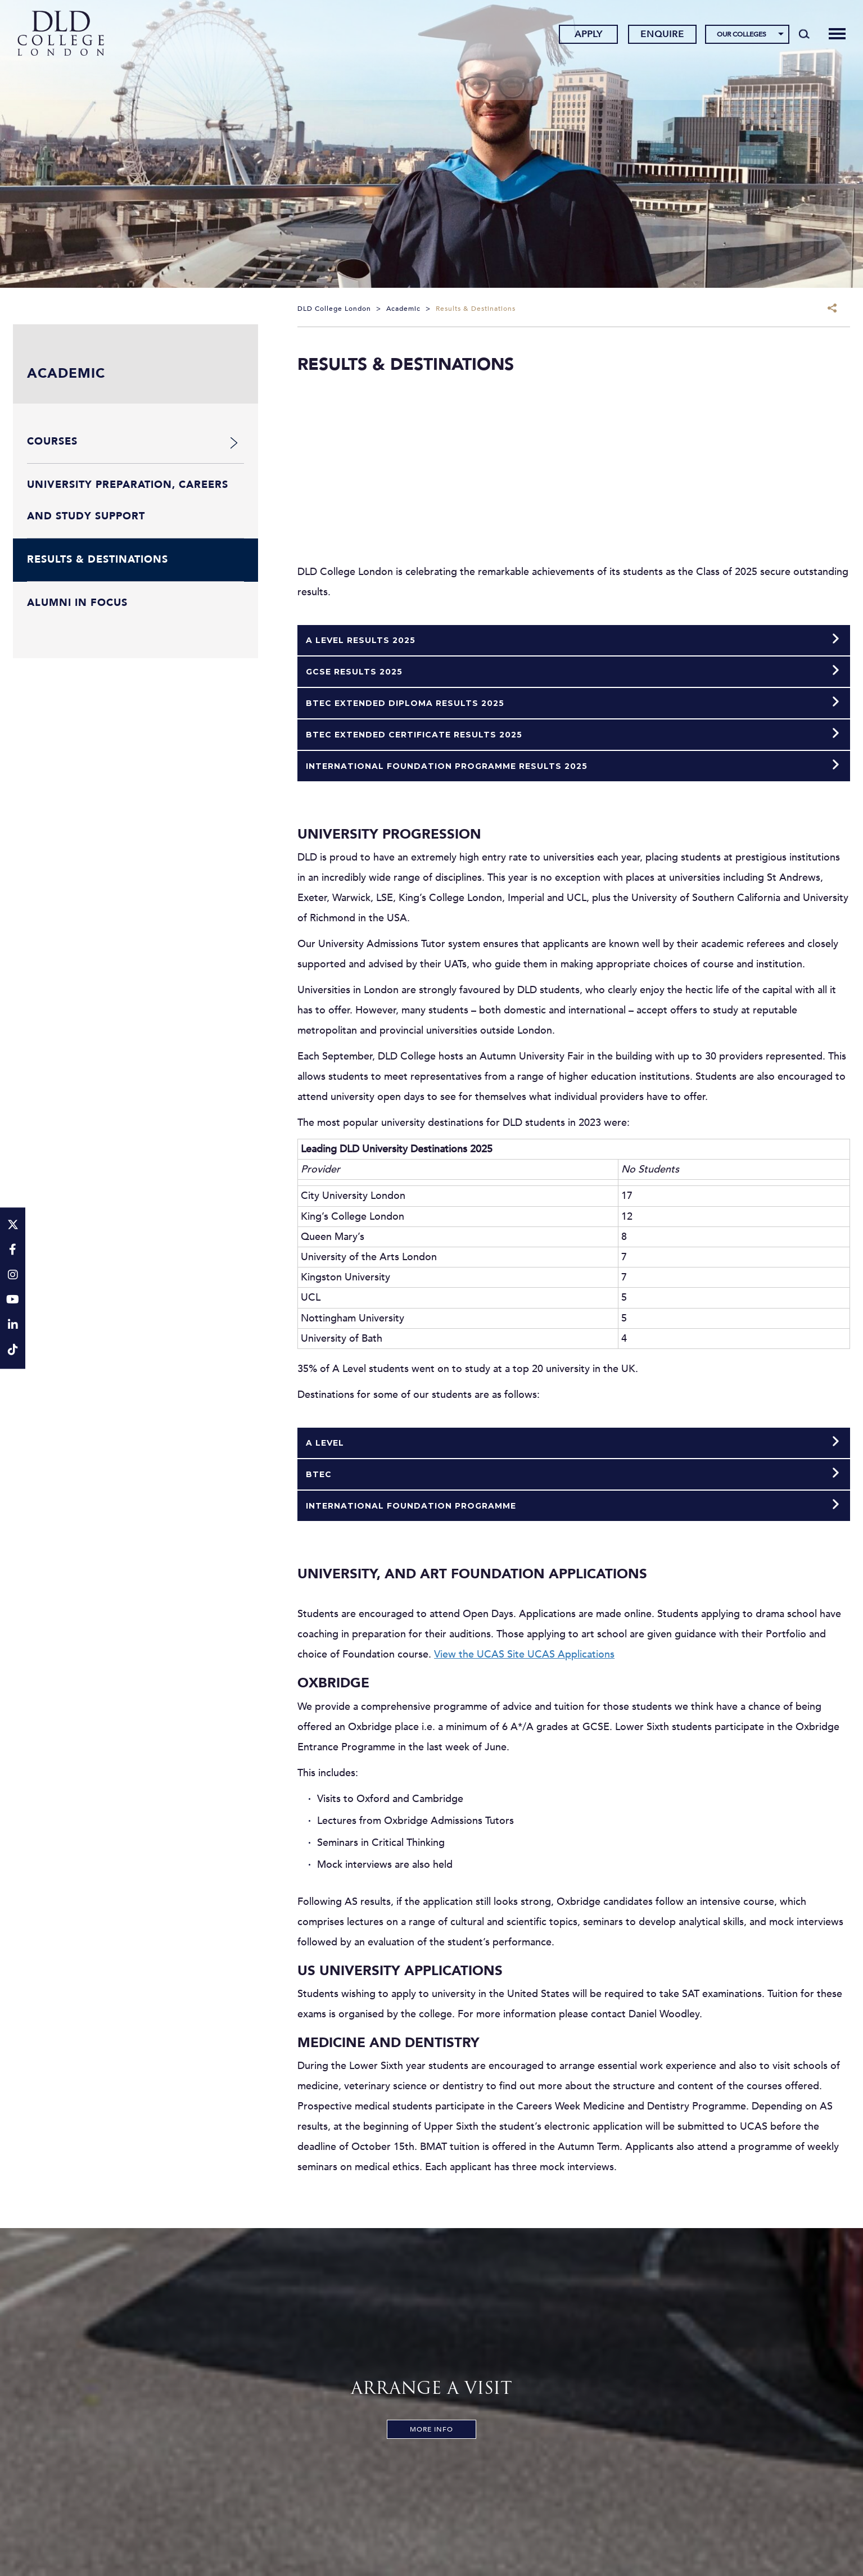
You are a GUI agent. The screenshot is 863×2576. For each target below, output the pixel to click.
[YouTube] (12, 1301)
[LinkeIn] (12, 1325)
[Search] (800, 34)
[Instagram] (12, 1275)
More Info (431, 2429)
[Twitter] (12, 1225)
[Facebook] (12, 1250)
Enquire (659, 35)
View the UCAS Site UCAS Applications (524, 1654)
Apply (585, 35)
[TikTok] (12, 1351)
